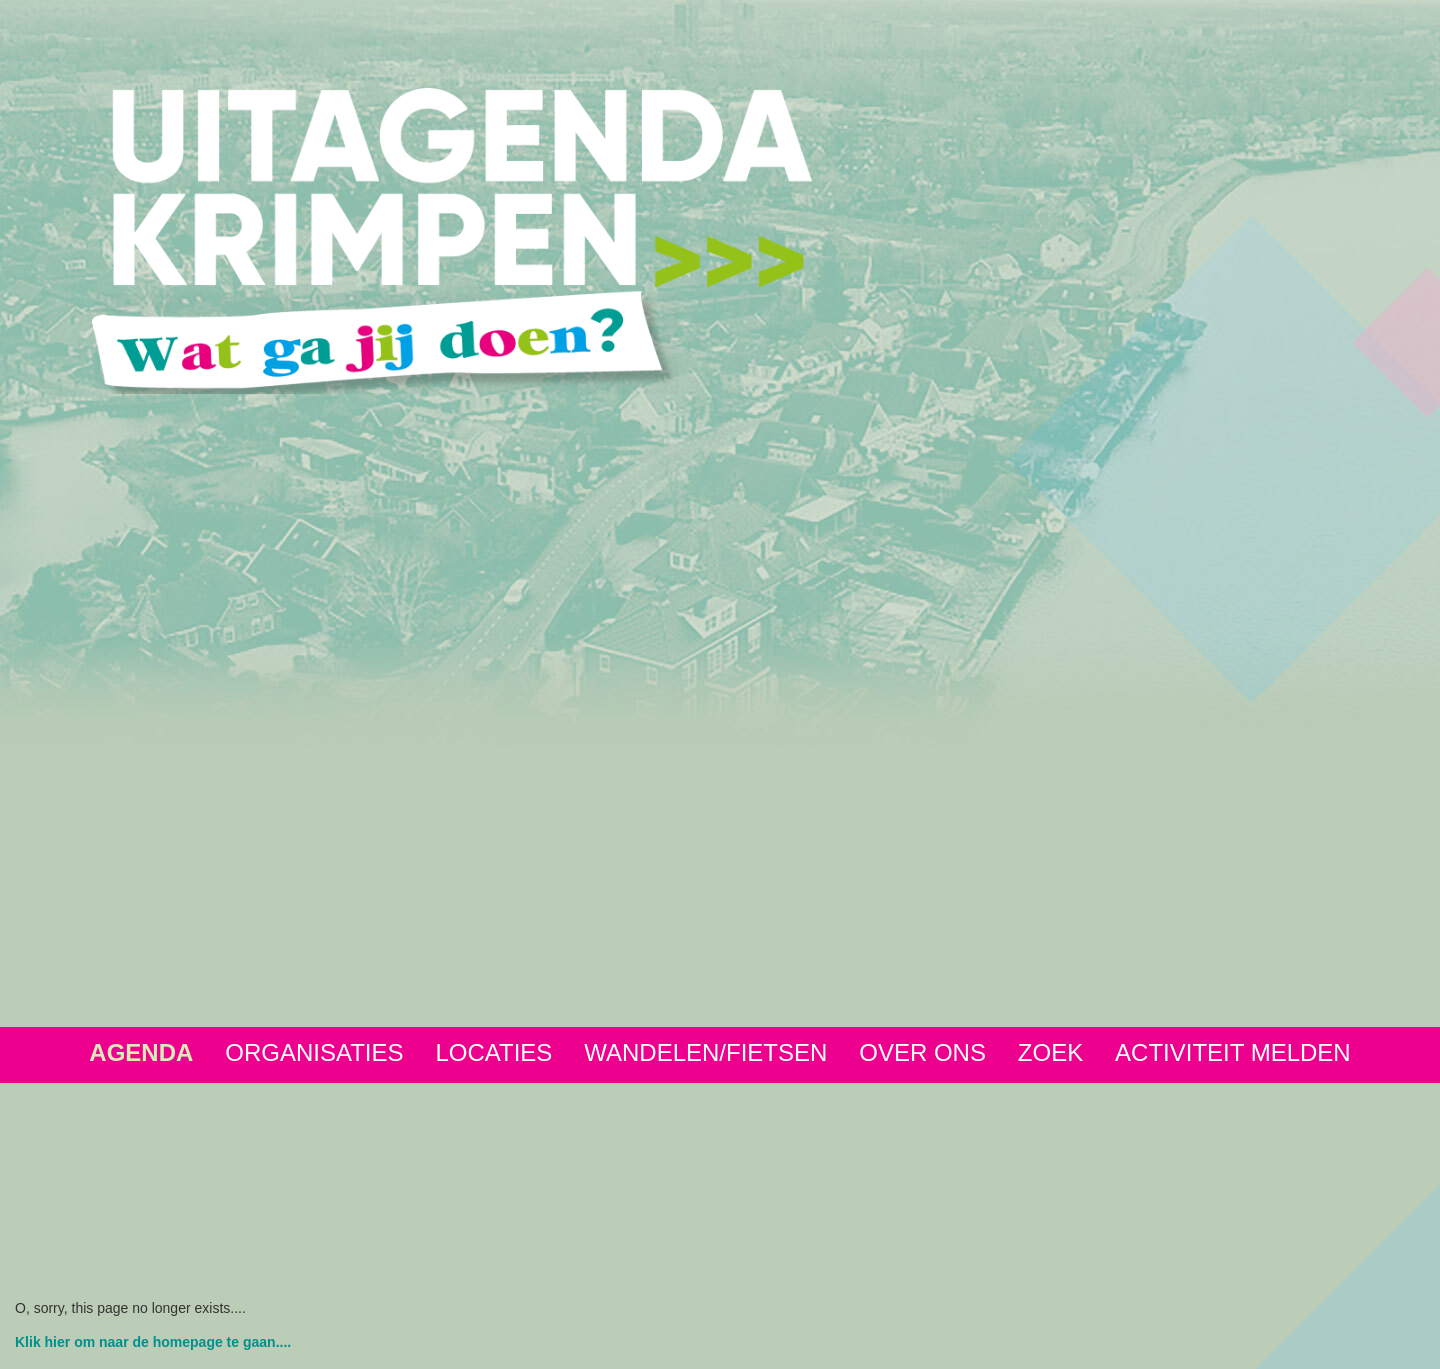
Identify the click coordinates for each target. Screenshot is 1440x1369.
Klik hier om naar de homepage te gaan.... (153, 1342)
